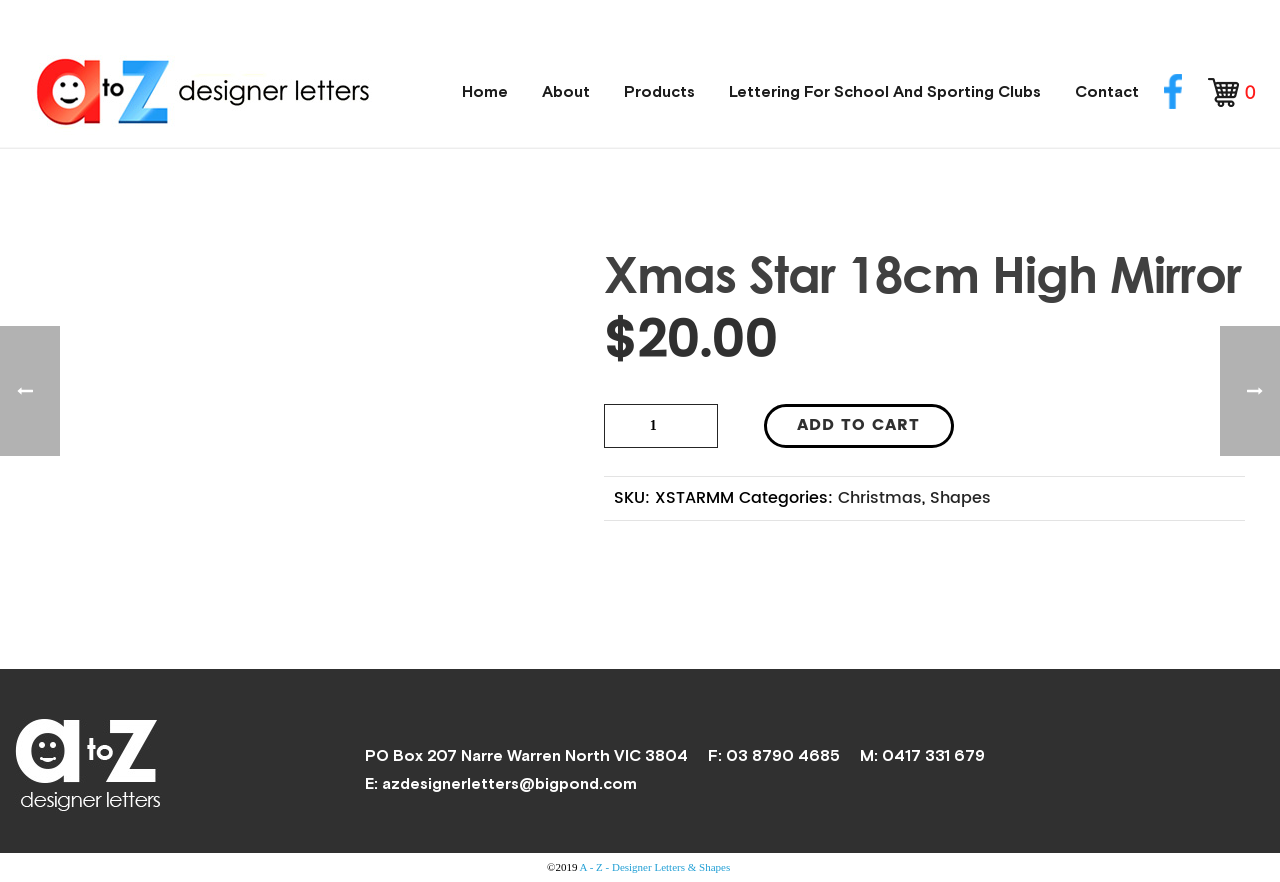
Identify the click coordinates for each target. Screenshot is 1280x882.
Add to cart (858, 425)
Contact (1107, 91)
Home (485, 91)
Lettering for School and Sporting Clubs (885, 91)
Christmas (880, 498)
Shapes (960, 498)
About (566, 91)
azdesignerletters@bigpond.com (509, 783)
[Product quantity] (661, 426)
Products (659, 91)
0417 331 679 (933, 755)
